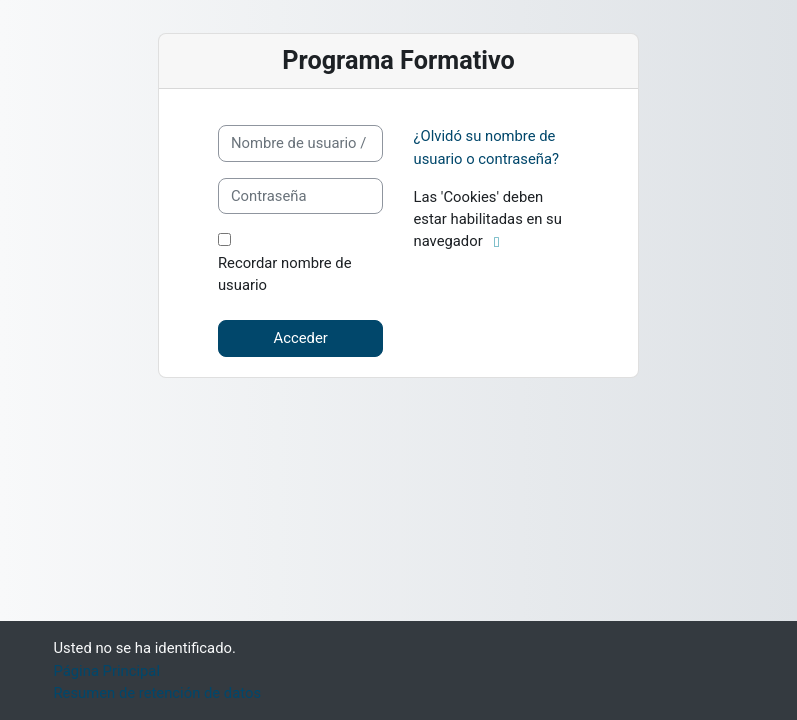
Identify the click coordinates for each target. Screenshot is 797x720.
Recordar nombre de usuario (285, 274)
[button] (500, 242)
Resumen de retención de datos (158, 693)
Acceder (301, 338)
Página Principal (107, 671)
